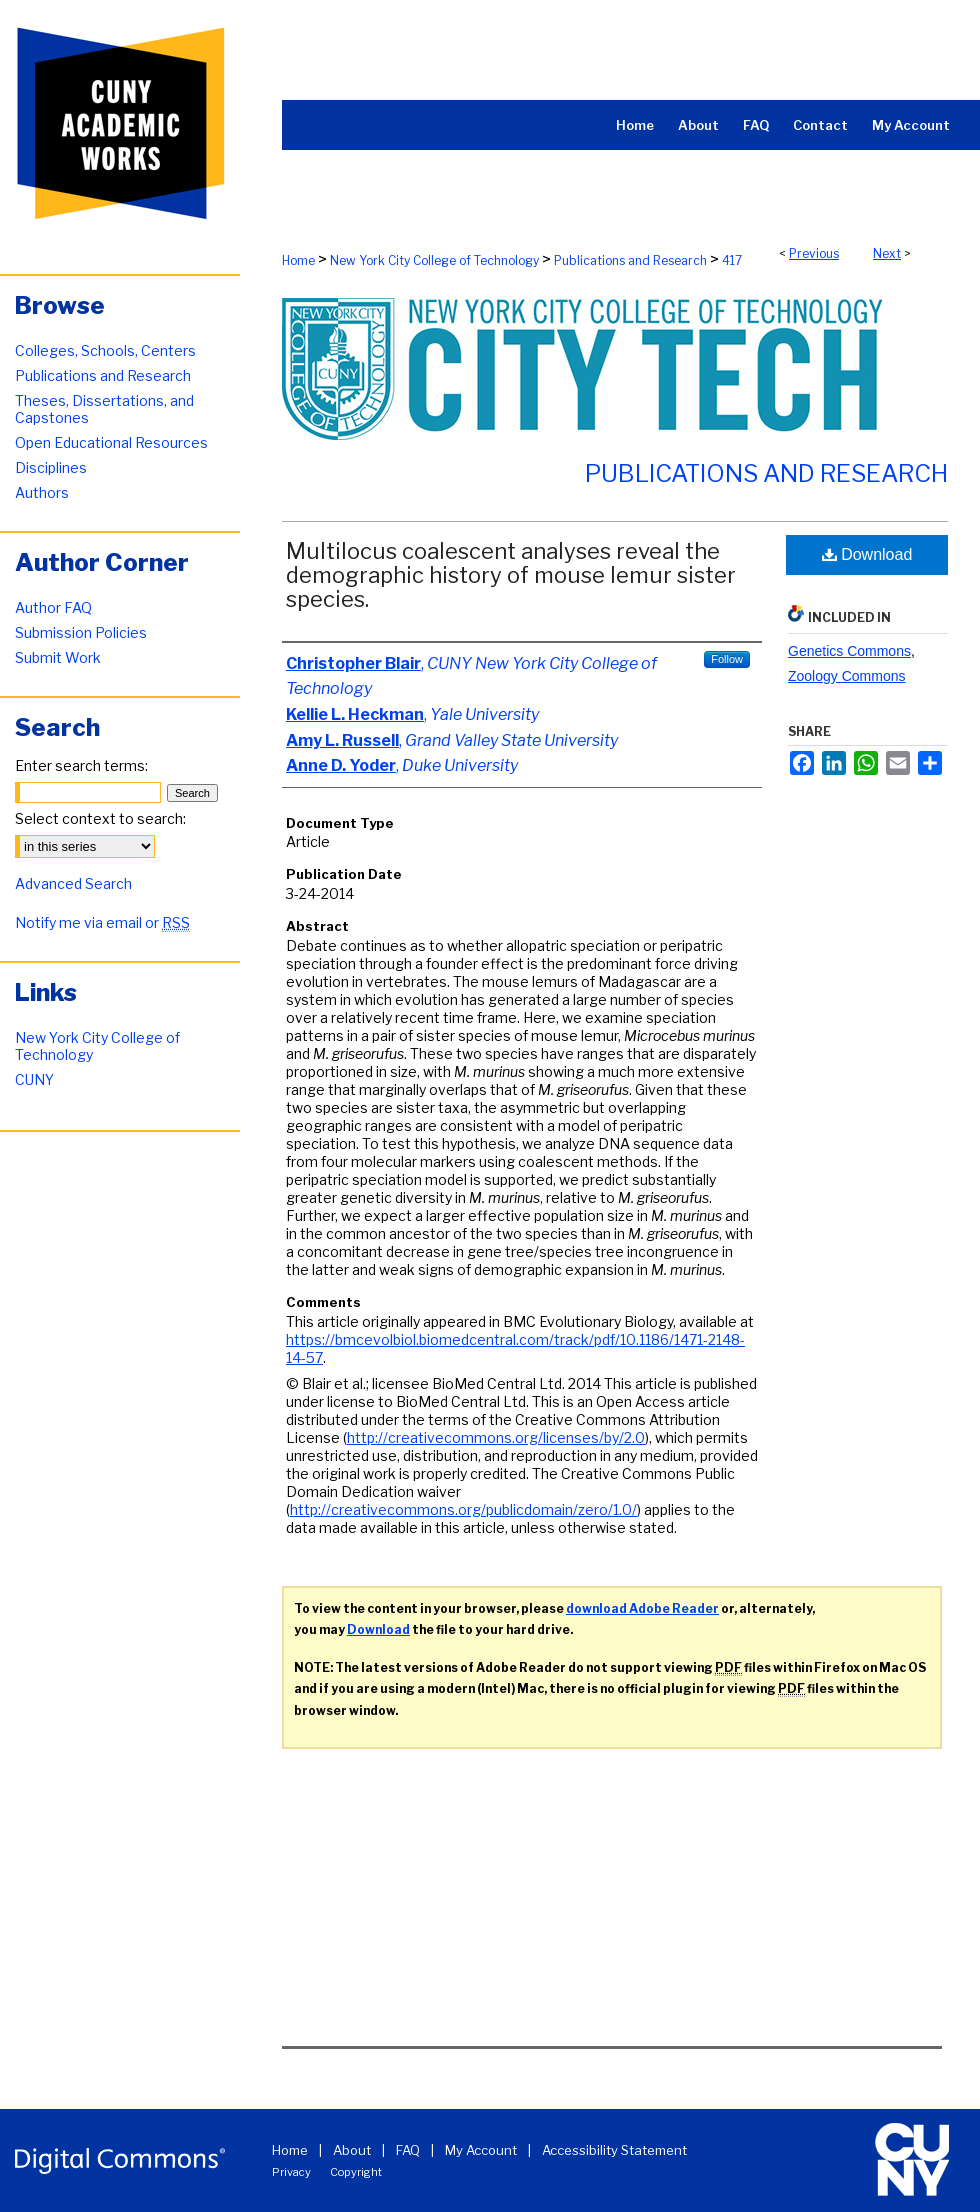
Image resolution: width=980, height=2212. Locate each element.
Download (867, 554)
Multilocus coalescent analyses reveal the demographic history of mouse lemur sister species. (511, 575)
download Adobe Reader (642, 1608)
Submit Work (58, 657)
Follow (727, 659)
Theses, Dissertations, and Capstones (104, 409)
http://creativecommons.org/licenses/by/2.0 (496, 1437)
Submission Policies (81, 632)
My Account (481, 2150)
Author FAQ (53, 607)
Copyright (356, 2172)
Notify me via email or (102, 922)
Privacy (291, 2172)
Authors (42, 492)
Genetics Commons (849, 651)
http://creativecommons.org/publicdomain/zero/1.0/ (463, 1509)
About (352, 2150)
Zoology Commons (847, 676)
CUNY (34, 1079)
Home (298, 260)
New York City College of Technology (434, 260)
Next (887, 253)
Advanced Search (73, 883)
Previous (814, 253)
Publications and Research (630, 260)
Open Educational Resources (111, 442)
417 (732, 260)
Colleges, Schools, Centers (105, 350)
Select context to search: (100, 818)
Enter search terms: (81, 765)
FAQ (408, 2150)
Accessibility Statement (614, 2150)
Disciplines (51, 467)
